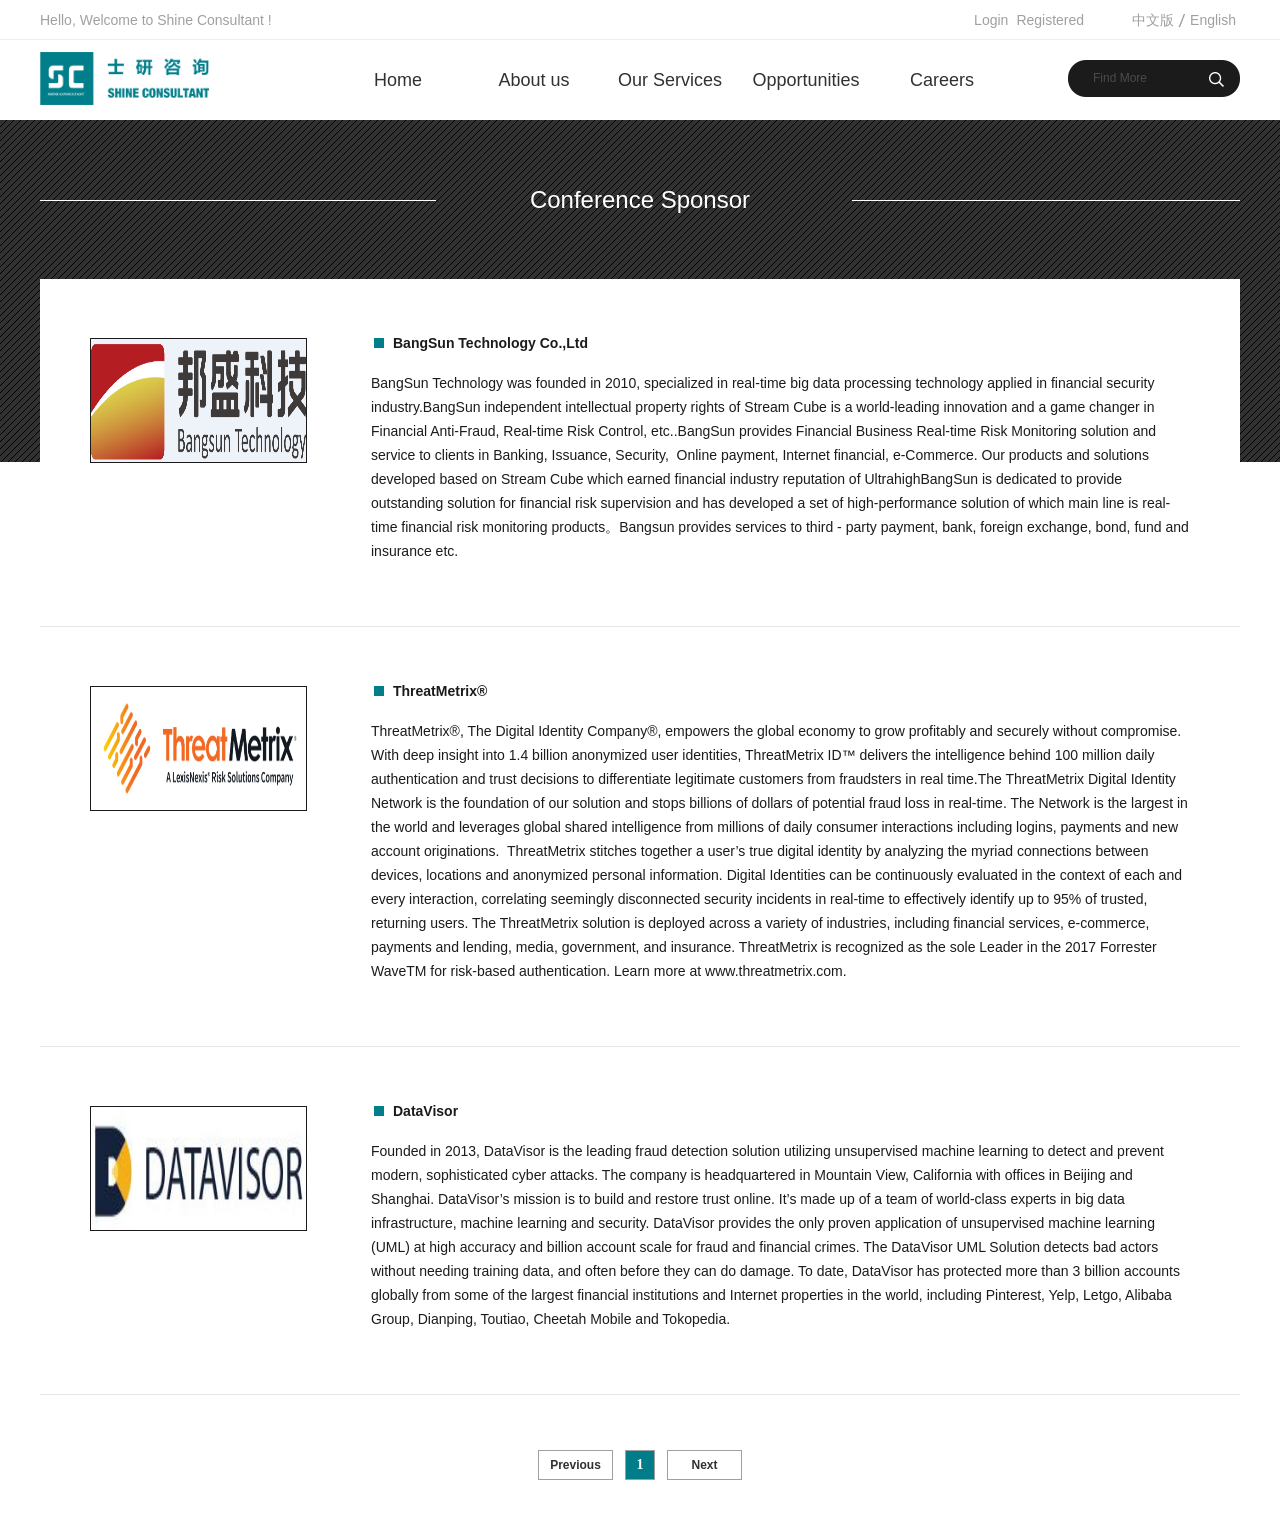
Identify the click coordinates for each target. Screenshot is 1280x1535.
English (1213, 20)
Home (398, 80)
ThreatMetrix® (440, 691)
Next (704, 1465)
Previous (575, 1465)
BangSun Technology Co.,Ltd (490, 343)
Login (991, 20)
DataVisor (425, 1111)
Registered (1050, 20)
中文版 (1153, 20)
